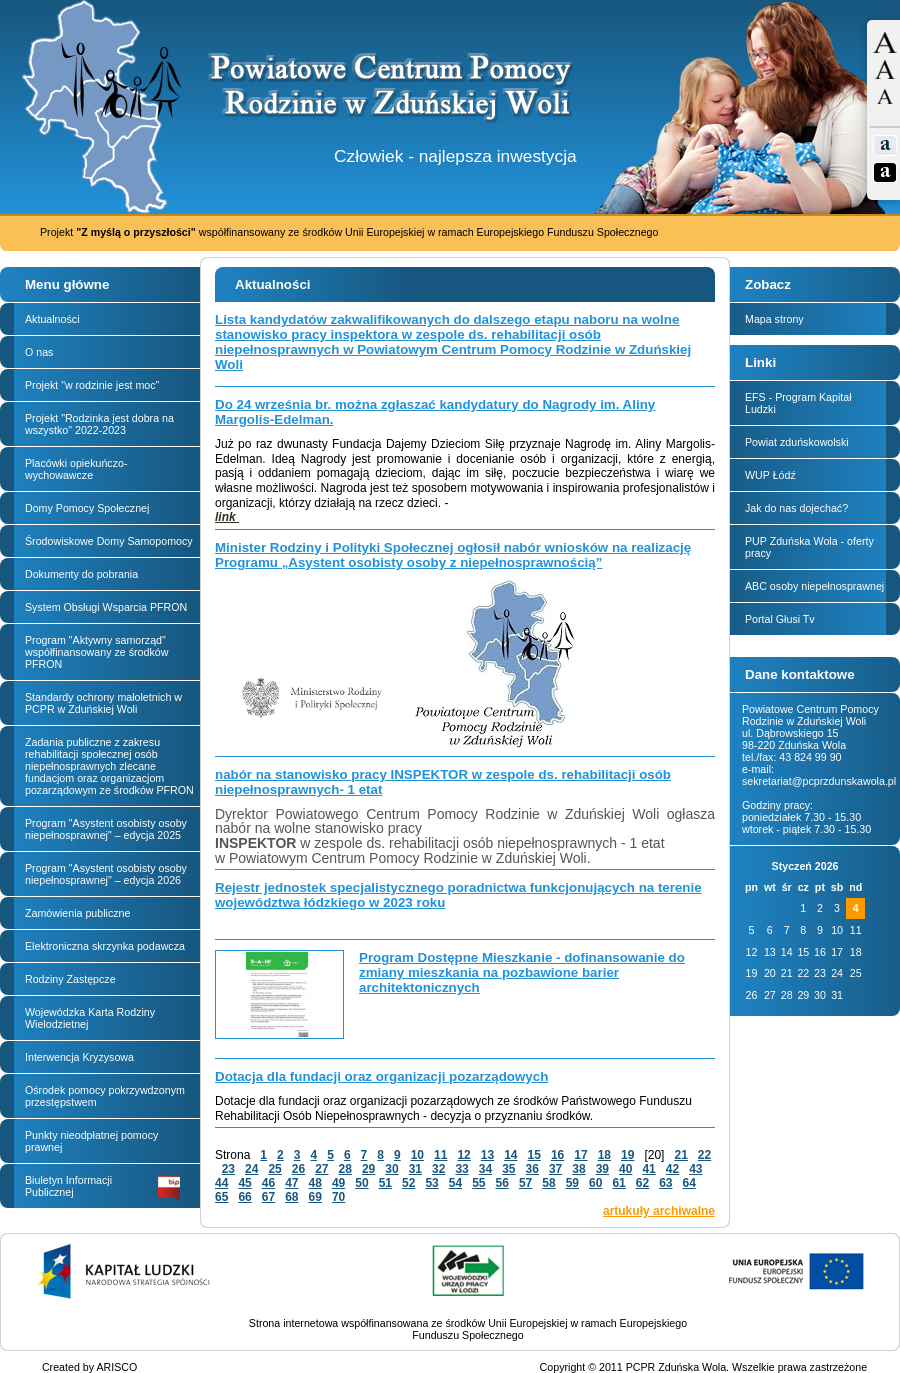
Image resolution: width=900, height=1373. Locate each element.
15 (534, 1155)
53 (431, 1183)
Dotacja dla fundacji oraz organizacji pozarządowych (381, 1076)
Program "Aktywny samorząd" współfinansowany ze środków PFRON (96, 652)
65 (221, 1197)
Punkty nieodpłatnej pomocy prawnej (91, 1141)
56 (502, 1183)
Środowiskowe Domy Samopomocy (109, 541)
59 (572, 1183)
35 (508, 1169)
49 (338, 1183)
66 (244, 1197)
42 (672, 1169)
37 (555, 1169)
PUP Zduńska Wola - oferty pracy (809, 547)
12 (463, 1155)
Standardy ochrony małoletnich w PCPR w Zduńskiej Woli (103, 703)
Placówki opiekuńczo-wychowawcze (76, 469)
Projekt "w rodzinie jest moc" (92, 385)
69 (315, 1197)
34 (485, 1169)
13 (487, 1155)
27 (321, 1169)
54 (455, 1183)
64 (689, 1183)
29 (368, 1169)
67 (268, 1197)
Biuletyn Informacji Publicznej (102, 1188)
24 (251, 1169)
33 (461, 1169)
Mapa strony (774, 319)
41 (648, 1169)
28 (345, 1169)
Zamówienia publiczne (77, 913)
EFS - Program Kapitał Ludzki (798, 403)
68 (291, 1197)
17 (580, 1155)
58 (548, 1183)
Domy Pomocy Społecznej (87, 508)
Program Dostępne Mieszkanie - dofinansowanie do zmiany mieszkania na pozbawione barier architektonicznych (522, 972)
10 (417, 1155)
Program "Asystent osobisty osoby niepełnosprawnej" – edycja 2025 (106, 829)
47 (291, 1183)
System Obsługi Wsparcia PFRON (106, 607)
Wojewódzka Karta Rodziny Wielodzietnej (90, 1018)
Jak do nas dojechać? (796, 508)
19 (627, 1155)
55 (478, 1183)
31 (415, 1169)
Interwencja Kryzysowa (79, 1057)
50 (361, 1183)
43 (695, 1169)
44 (221, 1183)
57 (525, 1183)
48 (315, 1183)
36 (532, 1169)
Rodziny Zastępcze (70, 979)
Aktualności (52, 319)
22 (704, 1155)
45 (244, 1183)
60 (595, 1183)
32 (438, 1169)
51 (385, 1183)
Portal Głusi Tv (780, 619)
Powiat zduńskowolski (797, 442)
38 (578, 1169)
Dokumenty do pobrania (81, 574)
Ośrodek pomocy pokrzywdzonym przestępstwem (105, 1096)
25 (274, 1169)
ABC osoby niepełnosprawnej (814, 586)
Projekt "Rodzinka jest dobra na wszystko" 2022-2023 (99, 424)
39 (602, 1169)
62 (642, 1183)
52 (408, 1183)
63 (665, 1183)
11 (440, 1155)
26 (298, 1169)
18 (604, 1155)
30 (391, 1169)
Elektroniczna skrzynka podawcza (105, 946)
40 (625, 1169)
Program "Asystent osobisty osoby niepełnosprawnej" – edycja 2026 (106, 874)
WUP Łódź (770, 475)
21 (680, 1155)
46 (268, 1183)
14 (510, 1155)
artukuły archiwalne (659, 1211)
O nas (39, 352)
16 (557, 1155)
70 (338, 1197)
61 (618, 1183)
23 (228, 1169)
